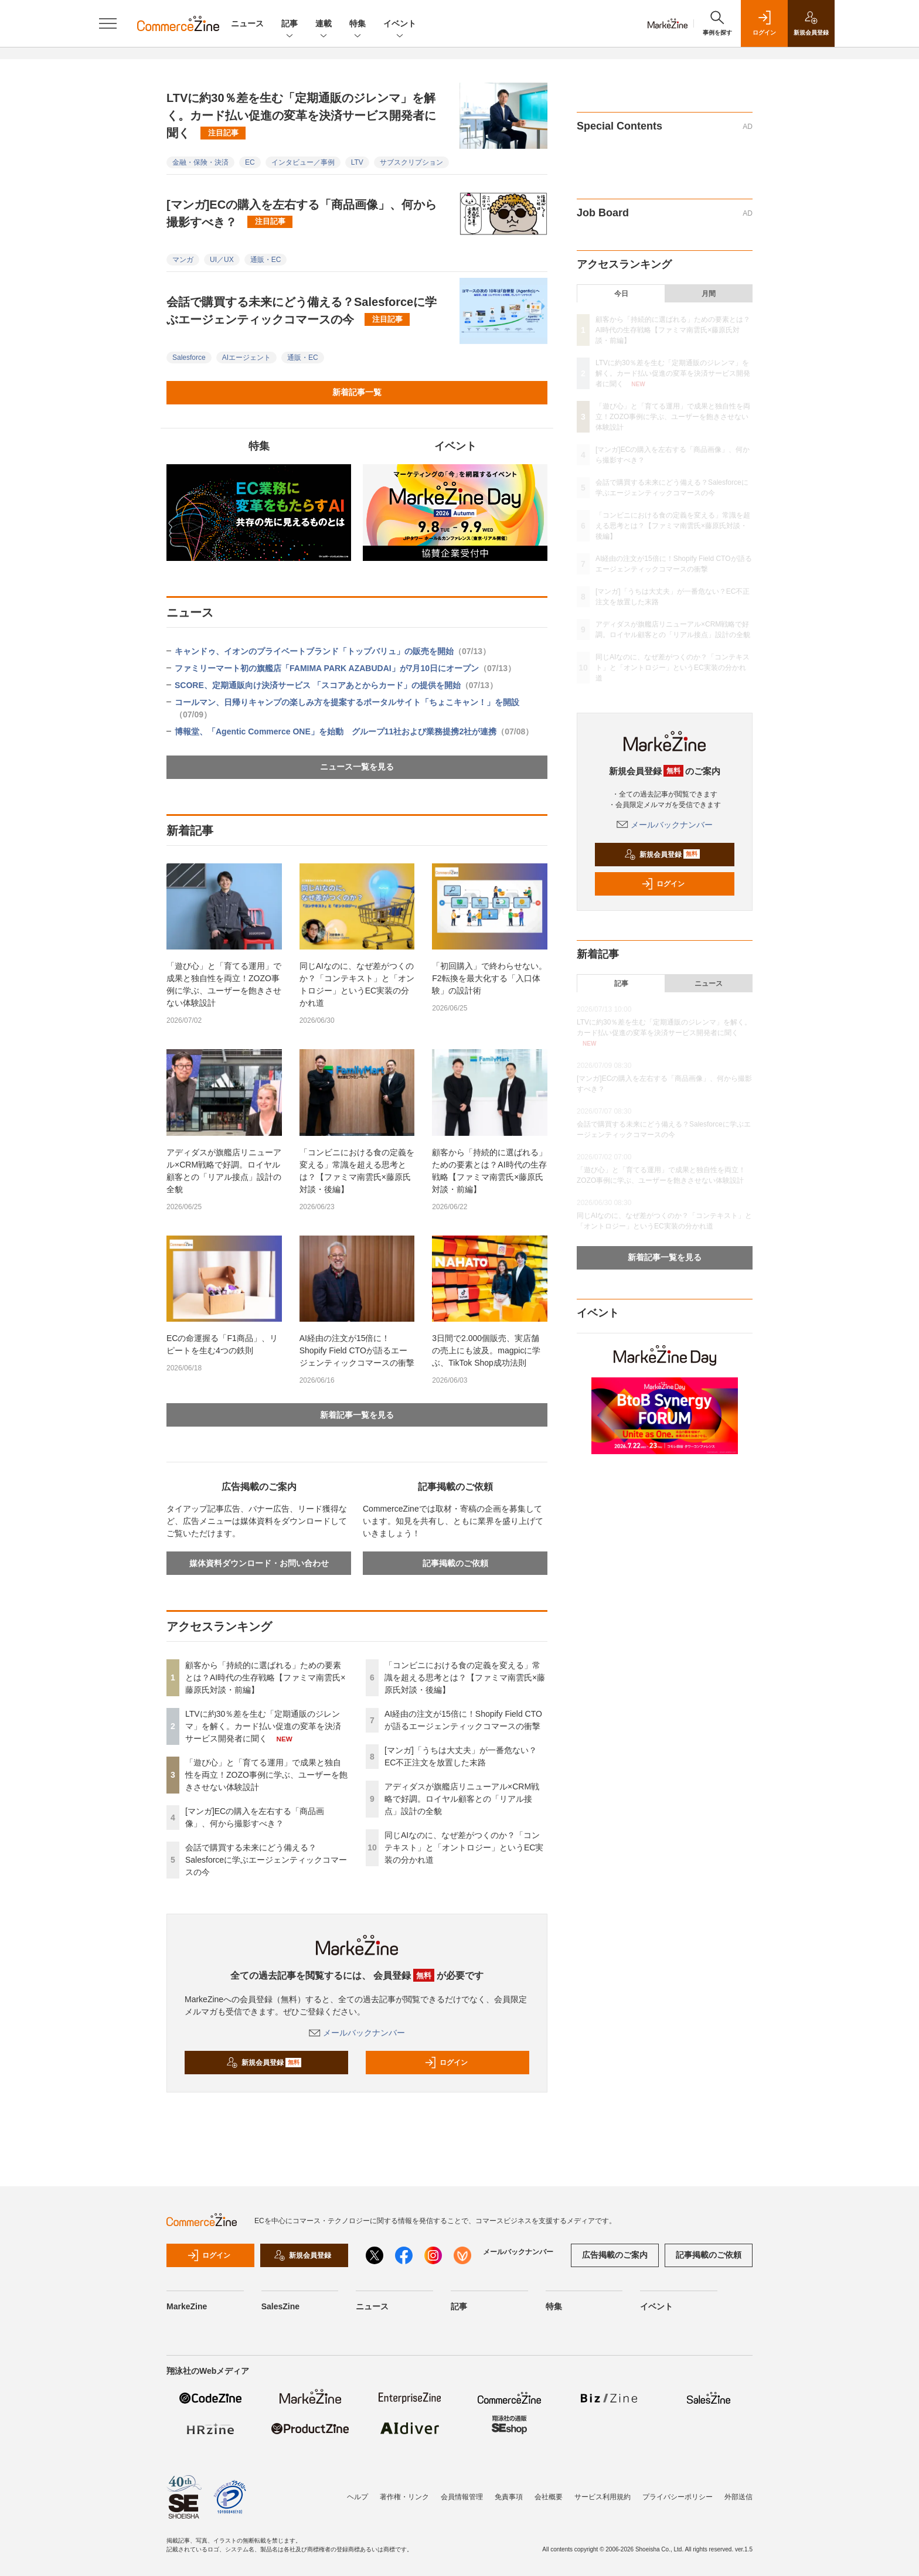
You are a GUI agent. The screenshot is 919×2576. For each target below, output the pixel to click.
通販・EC (265, 260)
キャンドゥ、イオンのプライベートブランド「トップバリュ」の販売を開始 (333, 651)
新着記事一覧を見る (357, 1415)
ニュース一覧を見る (357, 766)
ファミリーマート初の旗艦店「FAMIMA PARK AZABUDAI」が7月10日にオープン (345, 668)
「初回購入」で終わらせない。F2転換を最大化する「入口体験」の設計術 (489, 978)
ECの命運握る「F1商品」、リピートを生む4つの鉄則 (222, 1344)
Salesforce (189, 357)
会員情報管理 (462, 2497)
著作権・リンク (404, 2497)
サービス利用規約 (602, 2497)
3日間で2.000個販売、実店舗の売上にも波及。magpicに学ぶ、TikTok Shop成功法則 (486, 1350)
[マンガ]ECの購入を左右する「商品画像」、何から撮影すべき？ (301, 213)
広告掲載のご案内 (615, 2254)
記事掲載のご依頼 (455, 1563)
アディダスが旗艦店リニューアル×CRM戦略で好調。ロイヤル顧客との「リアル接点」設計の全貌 (223, 1171)
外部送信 (738, 2497)
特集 (357, 24)
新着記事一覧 (357, 392)
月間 (709, 294)
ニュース (247, 23)
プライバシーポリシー (677, 2497)
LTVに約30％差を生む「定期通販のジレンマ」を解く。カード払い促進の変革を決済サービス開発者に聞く (301, 115)
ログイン (446, 2062)
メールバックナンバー (357, 2032)
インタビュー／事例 (303, 162)
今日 (621, 294)
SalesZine (280, 2306)
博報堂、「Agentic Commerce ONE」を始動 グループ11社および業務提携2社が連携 (354, 731)
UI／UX (222, 260)
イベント (399, 24)
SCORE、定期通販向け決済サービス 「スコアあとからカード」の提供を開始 (336, 685)
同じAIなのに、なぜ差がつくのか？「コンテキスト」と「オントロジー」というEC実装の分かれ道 (356, 984)
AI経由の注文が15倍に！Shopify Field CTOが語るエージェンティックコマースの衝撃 (356, 1350)
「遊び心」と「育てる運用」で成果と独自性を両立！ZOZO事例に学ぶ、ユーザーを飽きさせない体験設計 (223, 984)
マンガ (182, 260)
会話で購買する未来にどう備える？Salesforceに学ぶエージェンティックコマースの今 (301, 310)
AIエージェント (246, 357)
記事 (289, 24)
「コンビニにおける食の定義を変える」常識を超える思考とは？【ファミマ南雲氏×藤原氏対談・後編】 (356, 1171)
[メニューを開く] (107, 23)
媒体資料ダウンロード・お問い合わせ (259, 1563)
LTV (357, 162)
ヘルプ (357, 2497)
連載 (323, 24)
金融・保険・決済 (200, 162)
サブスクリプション (411, 162)
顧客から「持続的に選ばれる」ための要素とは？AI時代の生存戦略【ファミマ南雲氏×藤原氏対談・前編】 (489, 1171)
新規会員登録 (264, 2062)
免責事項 (509, 2497)
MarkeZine (186, 2306)
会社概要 (549, 2497)
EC (250, 162)
